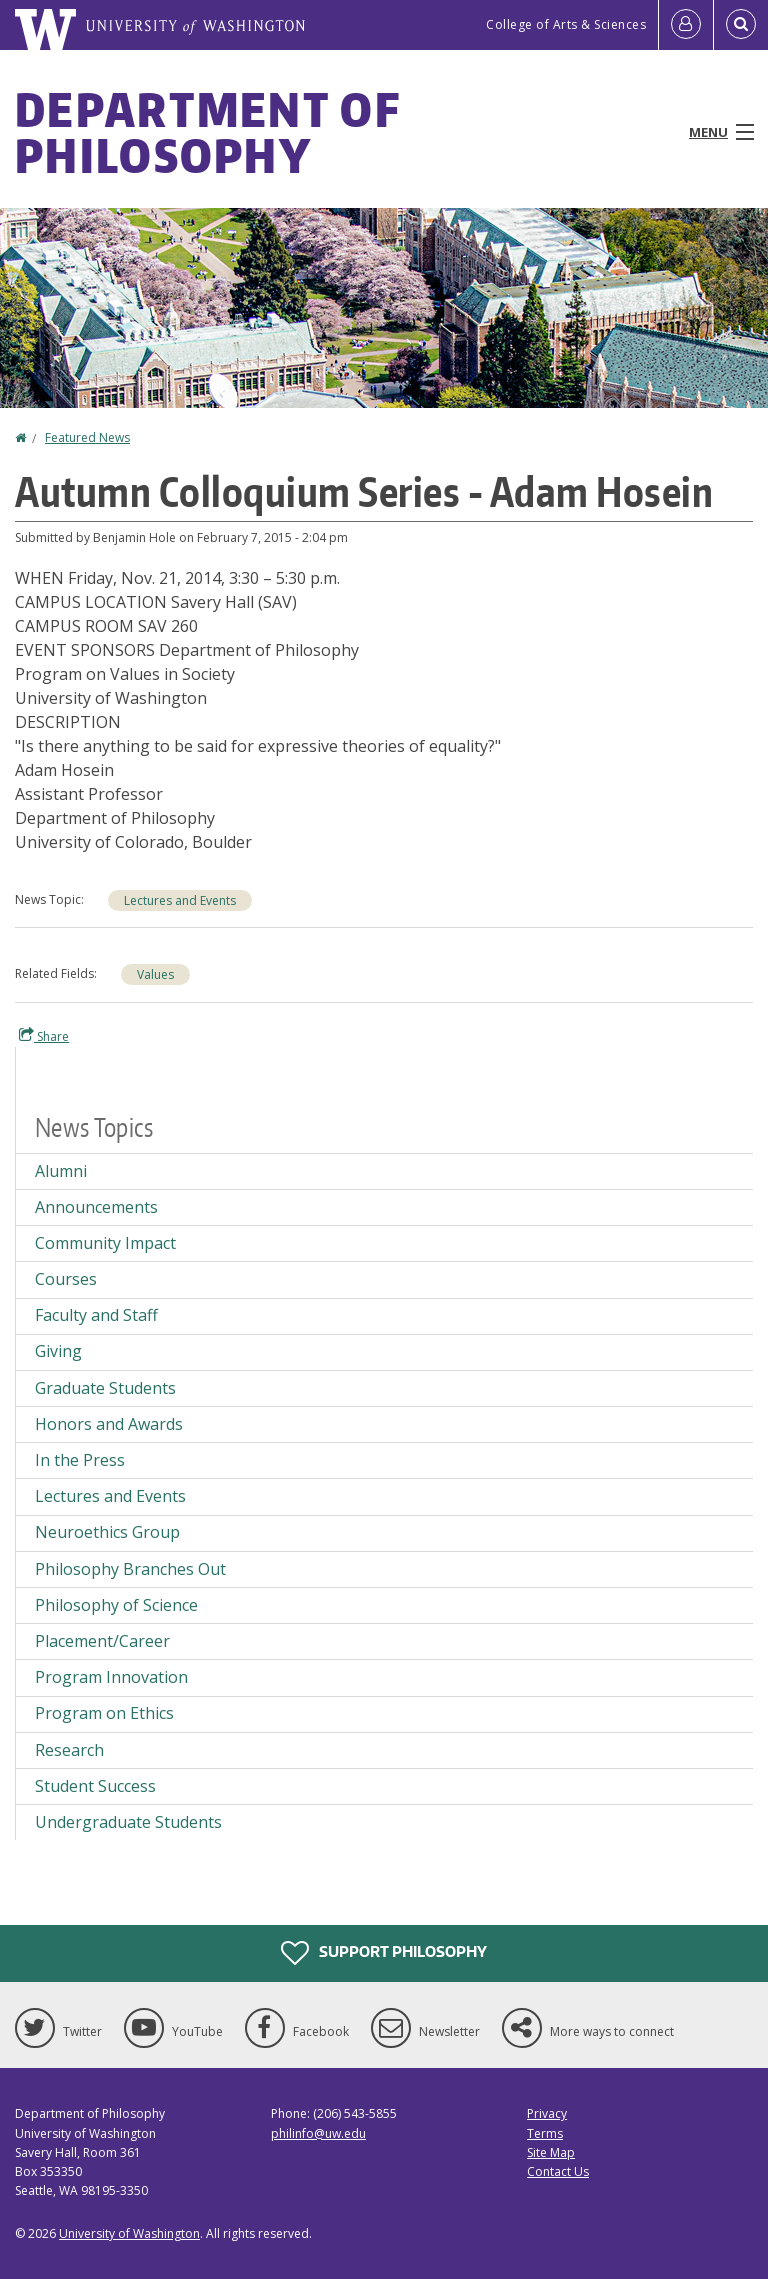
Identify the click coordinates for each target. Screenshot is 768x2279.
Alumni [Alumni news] (61, 1171)
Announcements (96, 1207)
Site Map (551, 2152)
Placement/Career (102, 1641)
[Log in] (686, 25)
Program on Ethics (104, 1713)
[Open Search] (741, 25)
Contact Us (558, 2171)
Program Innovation (111, 1677)
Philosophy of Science (116, 1605)
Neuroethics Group (107, 1532)
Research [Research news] (69, 1750)
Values (155, 974)
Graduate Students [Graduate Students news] (105, 1388)
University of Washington (129, 2233)
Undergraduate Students (128, 1822)
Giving (58, 1351)
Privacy (547, 2113)
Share (44, 1036)
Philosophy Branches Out (130, 1569)
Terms (545, 2133)
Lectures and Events (180, 900)
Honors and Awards (109, 1424)
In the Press (80, 1460)
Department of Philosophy (207, 132)
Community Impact (105, 1243)
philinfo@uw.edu (318, 2133)
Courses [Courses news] (66, 1279)
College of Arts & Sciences (566, 24)
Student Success (95, 1786)
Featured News (87, 437)
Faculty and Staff (96, 1315)
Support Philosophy (384, 1953)
